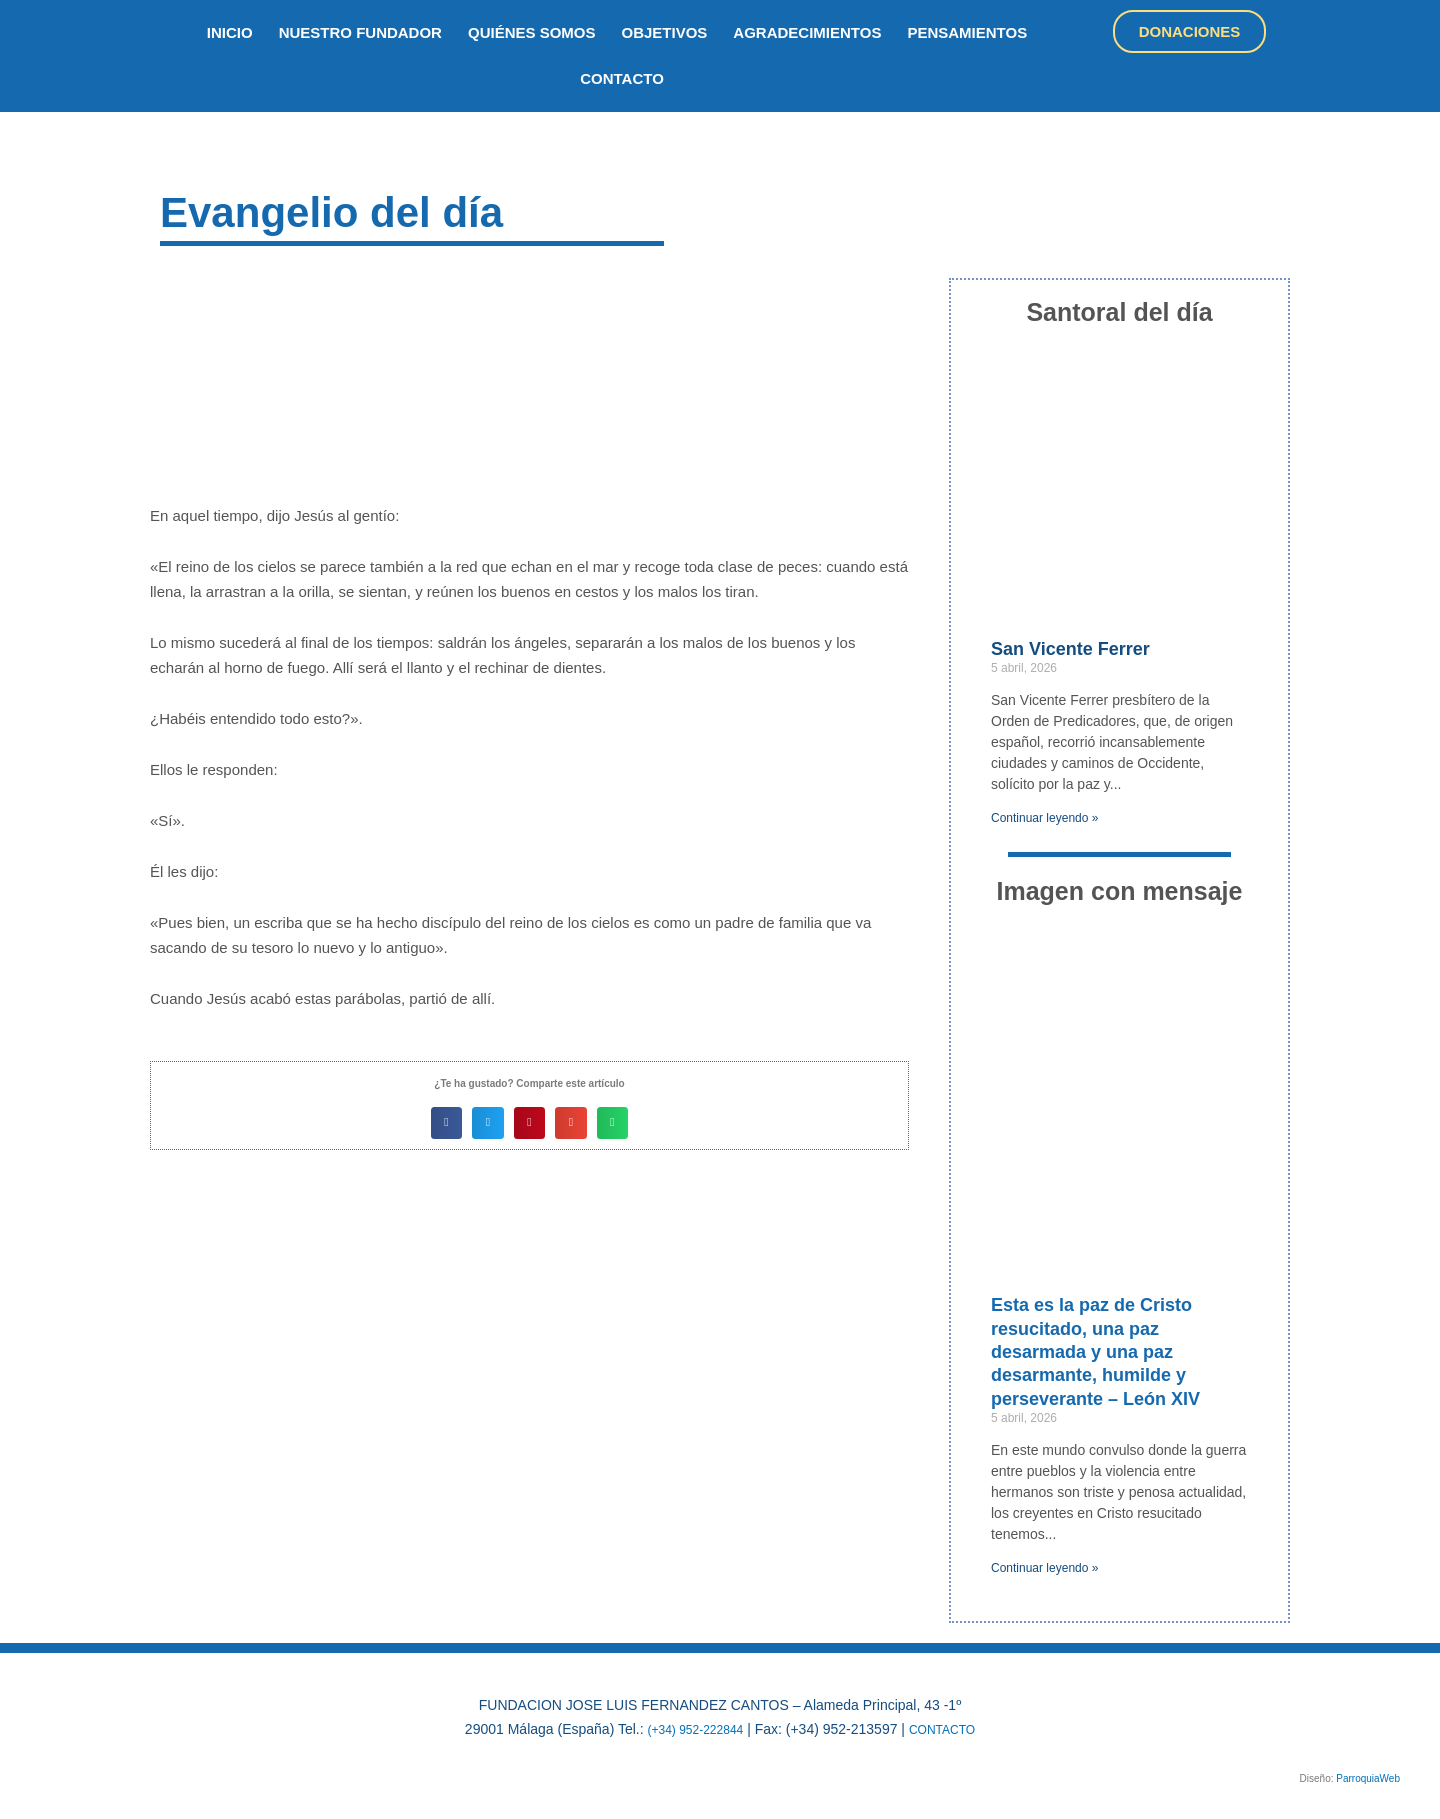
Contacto (622, 78)
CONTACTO (949, 1729)
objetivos (665, 32)
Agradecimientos (807, 32)
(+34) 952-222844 (690, 1729)
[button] (447, 1123)
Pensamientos (967, 32)
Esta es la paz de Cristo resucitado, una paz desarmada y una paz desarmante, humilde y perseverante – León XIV (1095, 1352)
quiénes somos (532, 32)
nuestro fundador (360, 32)
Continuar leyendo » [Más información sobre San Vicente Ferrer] (1044, 818)
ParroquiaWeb (1368, 1778)
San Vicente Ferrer (1070, 649)
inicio (230, 32)
